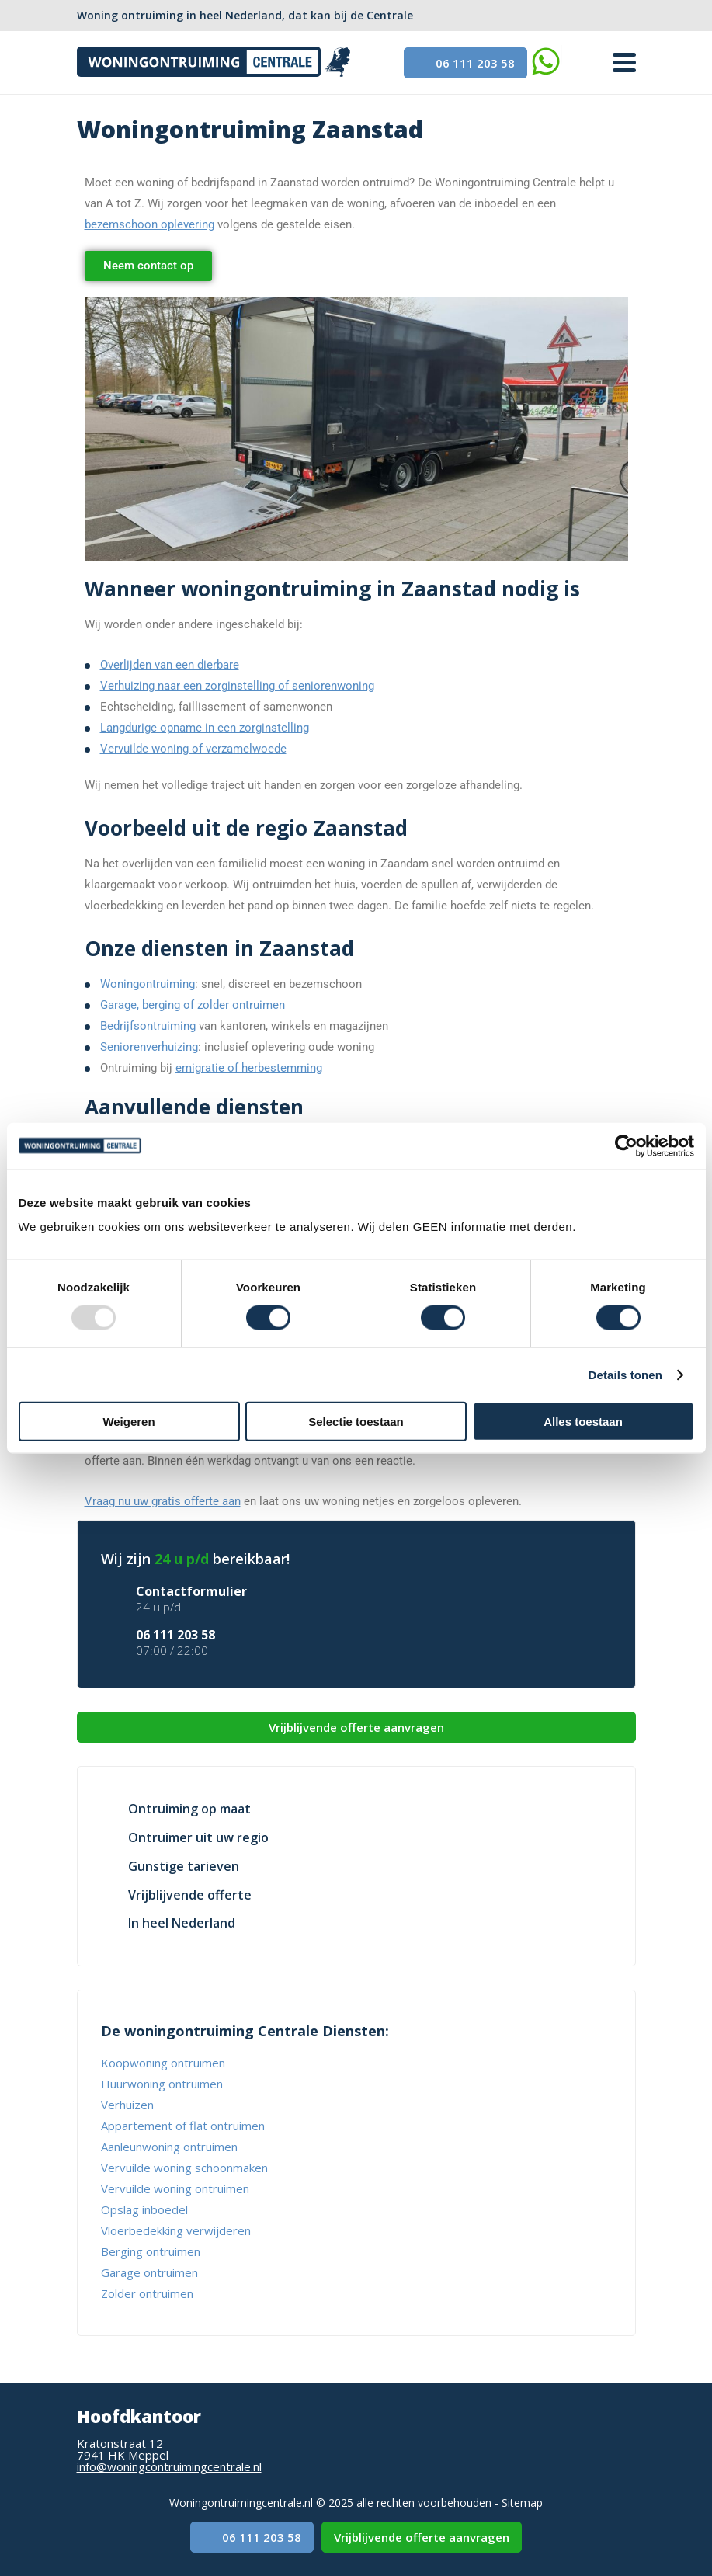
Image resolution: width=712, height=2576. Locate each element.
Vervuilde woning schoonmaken (184, 2167)
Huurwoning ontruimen (162, 2083)
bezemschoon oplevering (149, 224)
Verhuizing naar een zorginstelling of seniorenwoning (237, 686)
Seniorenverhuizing (149, 1047)
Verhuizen (127, 2104)
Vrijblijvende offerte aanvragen (356, 1727)
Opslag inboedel (144, 2209)
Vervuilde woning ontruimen (175, 2188)
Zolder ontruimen (147, 2293)
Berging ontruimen (150, 2251)
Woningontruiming (147, 984)
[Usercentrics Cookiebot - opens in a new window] (626, 1145)
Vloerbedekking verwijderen (176, 2230)
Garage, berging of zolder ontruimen (192, 1005)
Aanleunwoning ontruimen (169, 2146)
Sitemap (522, 2502)
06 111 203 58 (465, 63)
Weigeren (128, 1421)
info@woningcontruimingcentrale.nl (169, 2466)
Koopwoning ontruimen (163, 2062)
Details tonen (625, 1374)
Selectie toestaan (356, 1421)
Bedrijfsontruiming (148, 1026)
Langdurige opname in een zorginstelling (204, 728)
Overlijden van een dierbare (169, 665)
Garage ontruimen (149, 2272)
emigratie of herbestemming (248, 1068)
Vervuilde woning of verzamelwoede (193, 749)
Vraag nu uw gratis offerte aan (163, 1501)
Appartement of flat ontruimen (183, 2125)
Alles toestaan (583, 1421)
